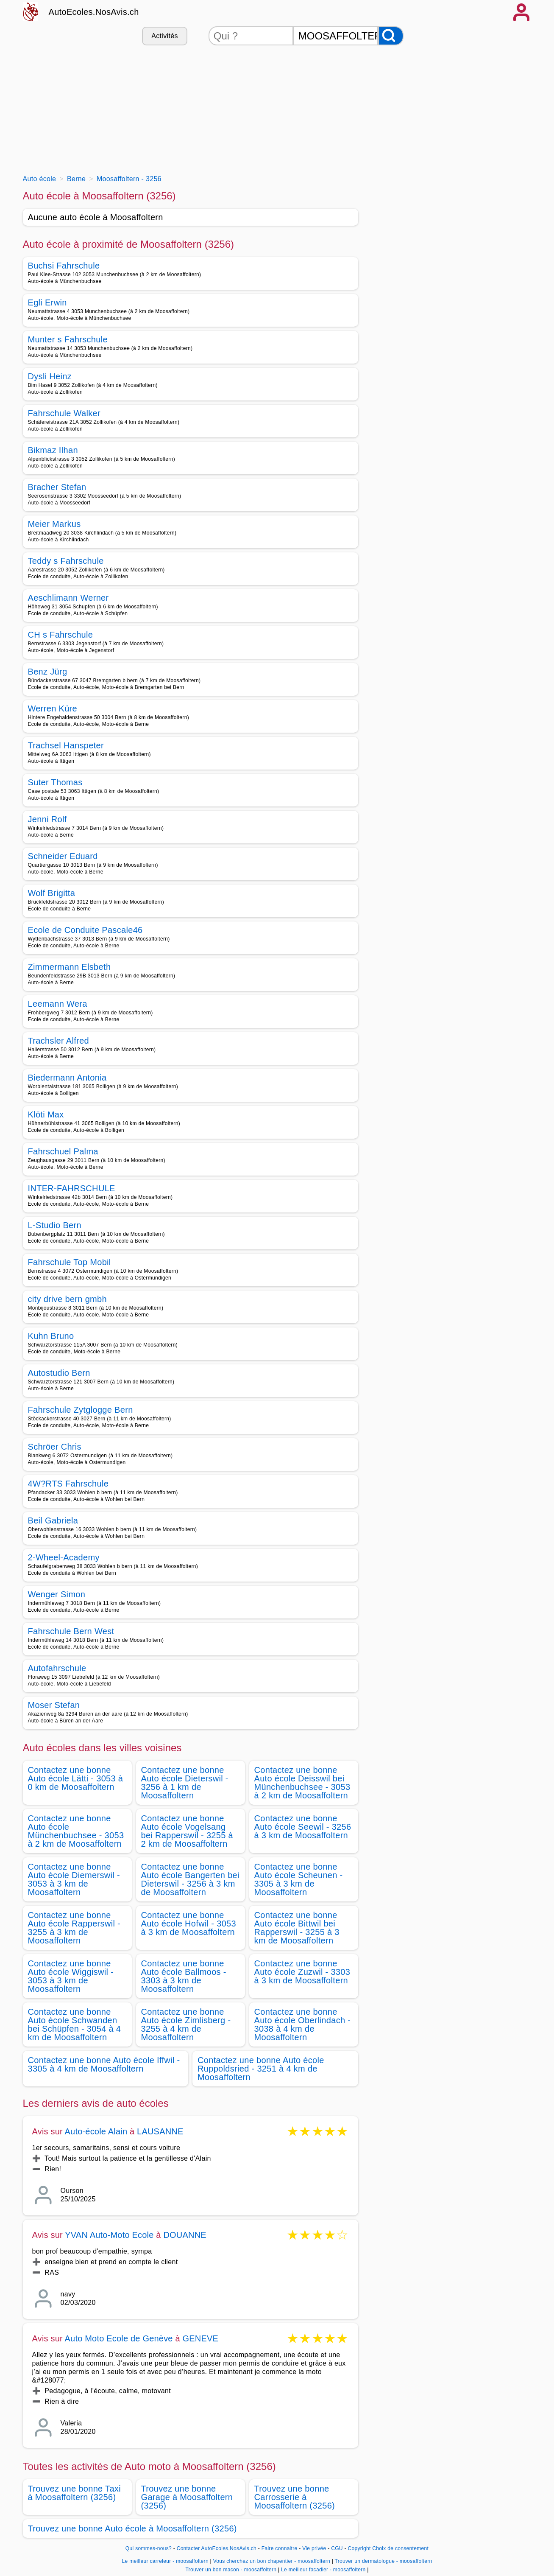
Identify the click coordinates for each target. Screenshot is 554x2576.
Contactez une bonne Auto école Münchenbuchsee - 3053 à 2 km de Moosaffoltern (76, 1831)
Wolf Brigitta (51, 893)
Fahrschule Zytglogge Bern (80, 1409)
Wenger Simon (57, 1594)
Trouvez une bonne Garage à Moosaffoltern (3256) (187, 2497)
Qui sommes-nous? (148, 2548)
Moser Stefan (54, 1705)
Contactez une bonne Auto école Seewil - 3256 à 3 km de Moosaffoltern (302, 1827)
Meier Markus (54, 524)
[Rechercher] (391, 35)
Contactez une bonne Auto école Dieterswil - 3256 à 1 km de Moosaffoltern (184, 1782)
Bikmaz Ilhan (53, 450)
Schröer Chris (54, 1446)
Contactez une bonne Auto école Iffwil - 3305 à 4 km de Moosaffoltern (104, 2064)
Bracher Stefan (57, 487)
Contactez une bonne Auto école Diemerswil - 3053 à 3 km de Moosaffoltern (74, 1879)
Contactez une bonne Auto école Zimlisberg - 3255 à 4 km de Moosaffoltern (186, 2024)
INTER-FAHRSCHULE (71, 1188)
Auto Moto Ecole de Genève (119, 2338)
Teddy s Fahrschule (66, 560)
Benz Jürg (47, 671)
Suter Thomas (55, 782)
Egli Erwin (47, 302)
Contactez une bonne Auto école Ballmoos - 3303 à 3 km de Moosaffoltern (183, 1976)
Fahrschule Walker (64, 413)
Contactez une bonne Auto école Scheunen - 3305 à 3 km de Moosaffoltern (298, 1879)
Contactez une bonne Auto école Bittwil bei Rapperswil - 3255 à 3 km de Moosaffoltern (297, 1927)
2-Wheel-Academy (64, 1557)
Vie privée (314, 2548)
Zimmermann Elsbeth (69, 966)
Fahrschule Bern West (71, 1631)
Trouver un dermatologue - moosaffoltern (383, 2561)
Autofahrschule (57, 1668)
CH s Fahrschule (60, 634)
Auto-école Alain (96, 2131)
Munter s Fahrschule (68, 339)
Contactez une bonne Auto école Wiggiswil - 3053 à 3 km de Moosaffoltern (71, 1976)
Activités (164, 35)
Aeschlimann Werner (68, 597)
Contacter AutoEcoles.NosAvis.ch (216, 2548)
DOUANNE (184, 2235)
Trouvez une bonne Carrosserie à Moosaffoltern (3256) (294, 2497)
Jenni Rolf (47, 819)
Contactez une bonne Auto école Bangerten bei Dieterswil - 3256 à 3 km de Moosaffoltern (190, 1879)
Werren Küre (53, 708)
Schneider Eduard (63, 856)
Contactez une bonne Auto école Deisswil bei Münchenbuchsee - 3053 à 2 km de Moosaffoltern (302, 1782)
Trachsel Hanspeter (66, 745)
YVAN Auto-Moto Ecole (109, 2235)
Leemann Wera (57, 1003)
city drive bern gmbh (67, 1299)
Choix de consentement (400, 2548)
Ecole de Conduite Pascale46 (85, 930)
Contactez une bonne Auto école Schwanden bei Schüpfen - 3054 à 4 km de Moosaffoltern (74, 2024)
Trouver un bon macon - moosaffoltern (230, 2570)
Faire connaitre (280, 2548)
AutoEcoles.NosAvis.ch (94, 12)
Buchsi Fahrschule (64, 265)
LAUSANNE (160, 2131)
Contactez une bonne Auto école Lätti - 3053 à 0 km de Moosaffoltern (75, 1778)
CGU (337, 2548)
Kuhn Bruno (51, 1336)
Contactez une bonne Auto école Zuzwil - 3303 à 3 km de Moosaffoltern (302, 1972)
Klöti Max (46, 1114)
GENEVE (201, 2338)
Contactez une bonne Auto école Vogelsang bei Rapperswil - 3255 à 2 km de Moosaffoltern (187, 1831)
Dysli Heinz (50, 376)
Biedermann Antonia (67, 1077)
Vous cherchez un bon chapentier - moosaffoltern (271, 2561)
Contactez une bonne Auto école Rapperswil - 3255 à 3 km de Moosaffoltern (74, 1927)
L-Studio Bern (54, 1225)
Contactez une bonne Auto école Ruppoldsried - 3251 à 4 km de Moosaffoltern (261, 2068)
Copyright (359, 2548)
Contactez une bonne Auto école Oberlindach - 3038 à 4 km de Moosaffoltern (302, 2024)
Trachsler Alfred (58, 1040)
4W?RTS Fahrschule (68, 1483)
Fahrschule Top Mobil (69, 1262)
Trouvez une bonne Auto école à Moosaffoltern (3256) (132, 2528)
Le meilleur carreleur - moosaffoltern (165, 2561)
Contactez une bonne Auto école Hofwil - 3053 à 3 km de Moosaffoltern (188, 1923)
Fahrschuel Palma (63, 1151)
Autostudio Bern (59, 1372)
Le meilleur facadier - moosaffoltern (323, 2570)
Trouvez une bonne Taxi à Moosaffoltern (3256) (74, 2493)
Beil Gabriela (53, 1520)
